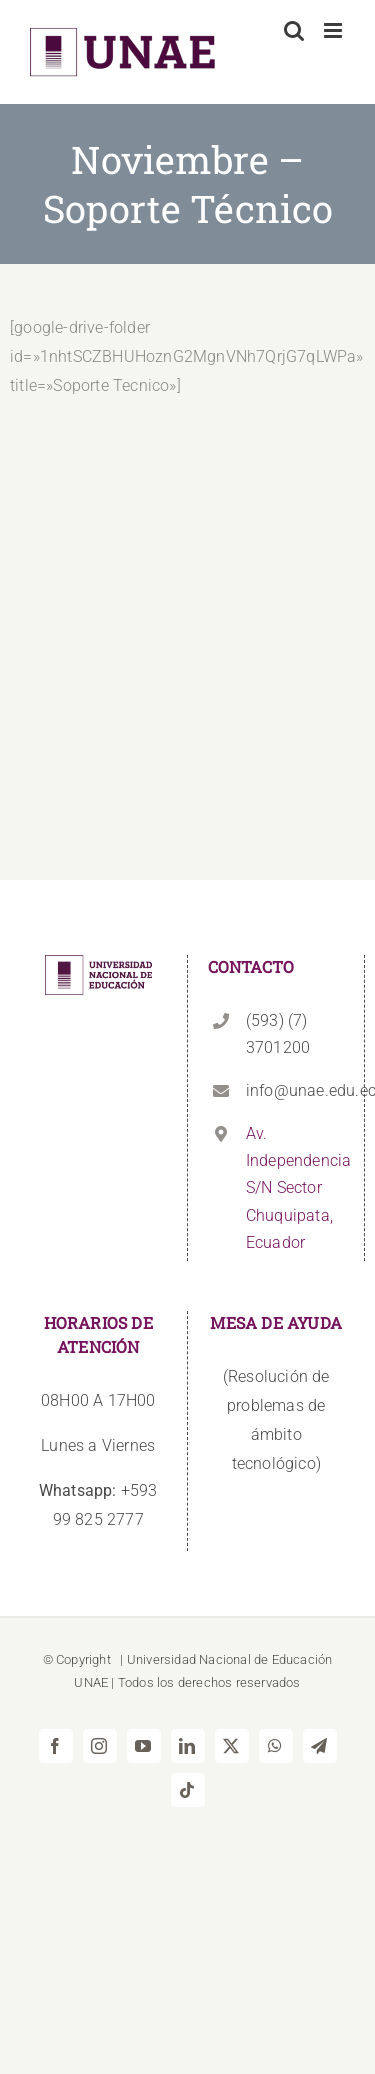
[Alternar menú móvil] (334, 30)
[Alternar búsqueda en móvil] (294, 30)
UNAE (91, 1682)
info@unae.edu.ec (295, 1090)
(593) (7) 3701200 (278, 1034)
